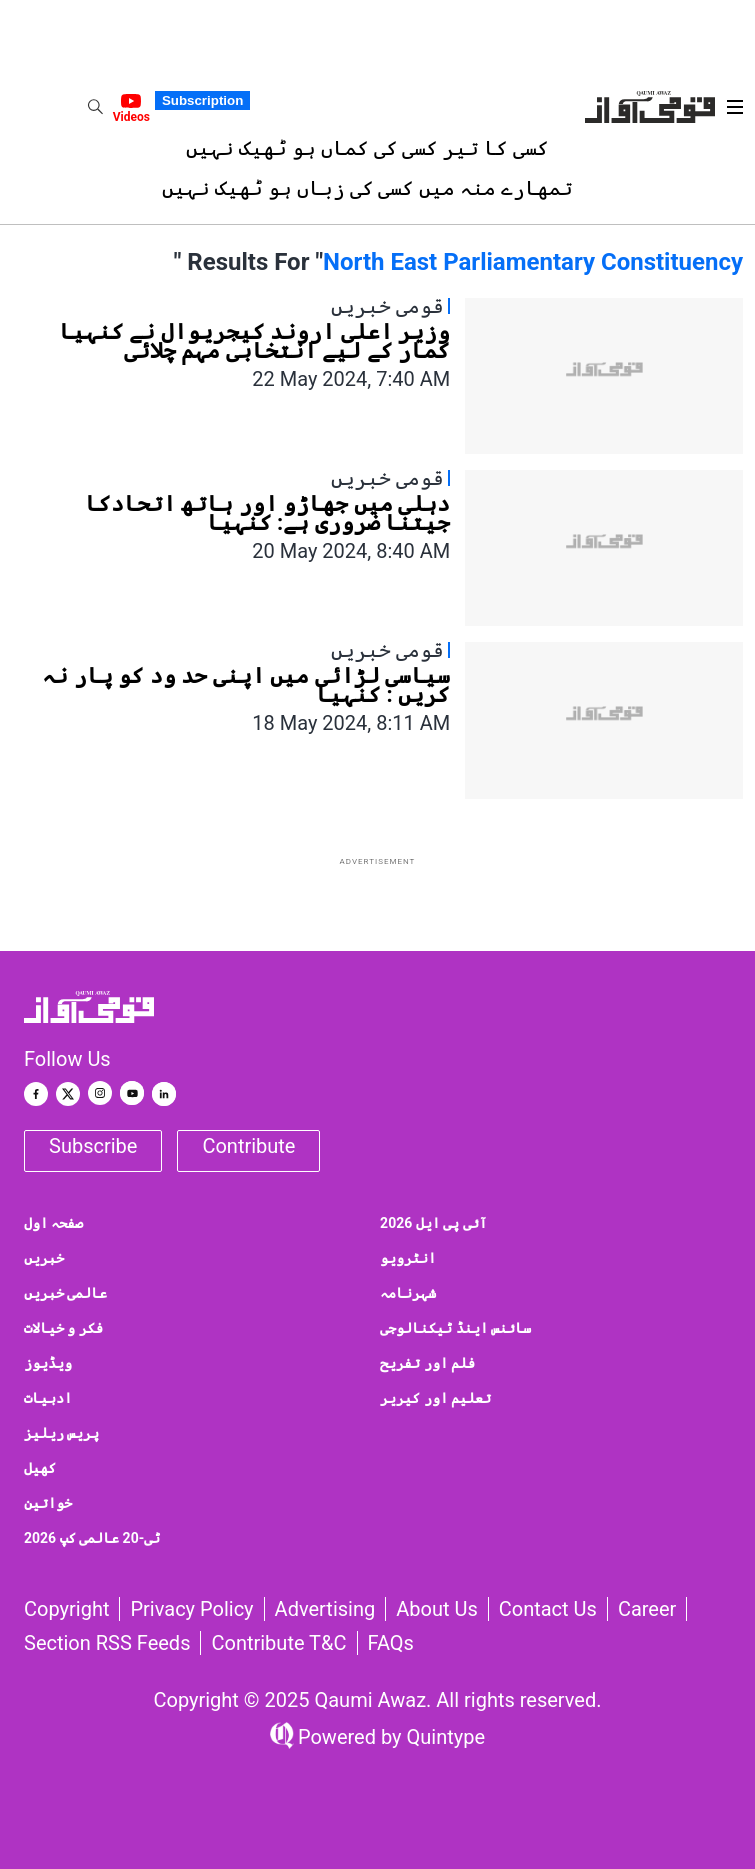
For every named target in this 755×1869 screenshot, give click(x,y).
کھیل (40, 1468)
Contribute (248, 1146)
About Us (437, 1609)
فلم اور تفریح (427, 1363)
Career (647, 1609)
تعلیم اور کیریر (435, 1398)
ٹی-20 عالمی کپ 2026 (92, 1538)
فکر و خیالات (63, 1328)
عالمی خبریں (65, 1293)
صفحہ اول (53, 1223)
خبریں (44, 1258)
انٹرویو (408, 1258)
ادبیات (48, 1398)
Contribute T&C (278, 1643)
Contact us (548, 1609)
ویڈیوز (48, 1363)
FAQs (391, 1643)
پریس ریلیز (61, 1433)
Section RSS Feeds (107, 1643)
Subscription (202, 100)
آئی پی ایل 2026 (433, 1223)
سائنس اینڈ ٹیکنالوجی (455, 1328)
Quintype (444, 1737)
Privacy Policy (191, 1609)
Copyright (66, 1609)
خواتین (48, 1503)
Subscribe (93, 1146)
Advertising (325, 1609)
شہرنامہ (408, 1293)
